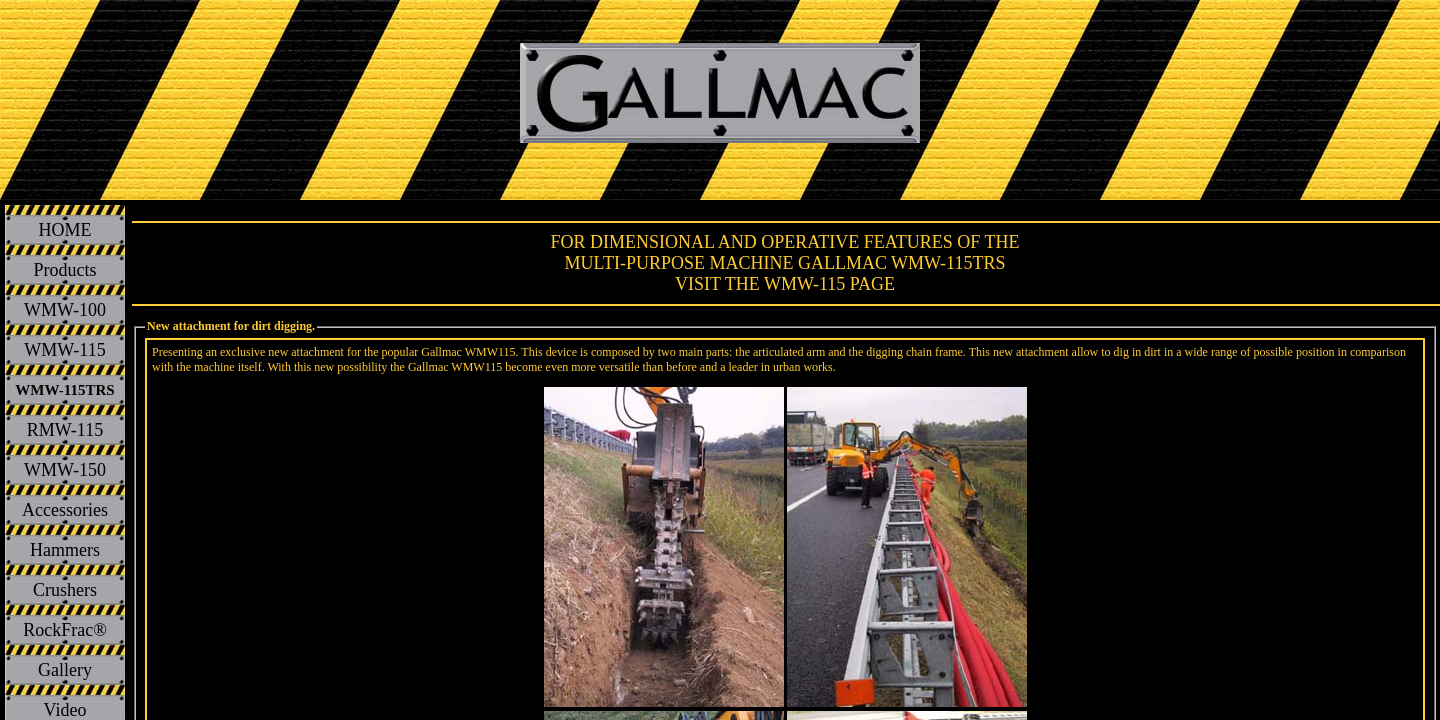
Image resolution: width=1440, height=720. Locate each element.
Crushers (65, 590)
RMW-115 (65, 430)
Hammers (65, 550)
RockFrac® (65, 630)
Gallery (65, 670)
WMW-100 (65, 310)
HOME (65, 230)
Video (65, 710)
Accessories (65, 510)
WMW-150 (65, 470)
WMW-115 (64, 350)
